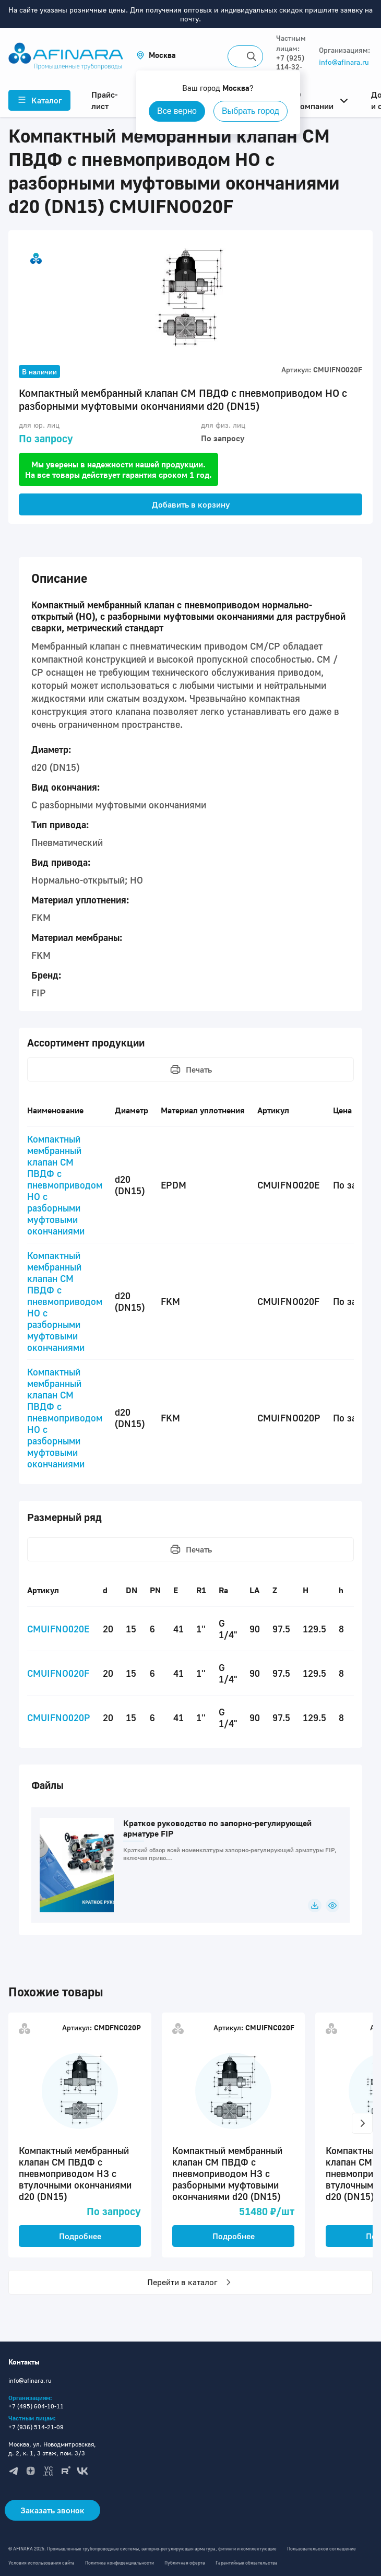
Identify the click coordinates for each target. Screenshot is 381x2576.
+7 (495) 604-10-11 (36, 2406)
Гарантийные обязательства (247, 2563)
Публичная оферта (184, 2563)
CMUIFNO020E (58, 1628)
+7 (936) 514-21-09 (36, 2427)
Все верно (177, 111)
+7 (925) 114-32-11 (290, 66)
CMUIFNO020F (58, 1673)
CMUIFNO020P (58, 1717)
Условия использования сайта (41, 2563)
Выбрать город (250, 111)
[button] (156, 55)
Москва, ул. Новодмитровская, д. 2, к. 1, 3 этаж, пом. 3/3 (52, 2448)
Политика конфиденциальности (119, 2563)
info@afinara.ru (344, 61)
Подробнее (80, 2236)
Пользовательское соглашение (321, 2548)
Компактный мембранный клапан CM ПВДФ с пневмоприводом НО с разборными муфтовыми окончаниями (64, 1185)
